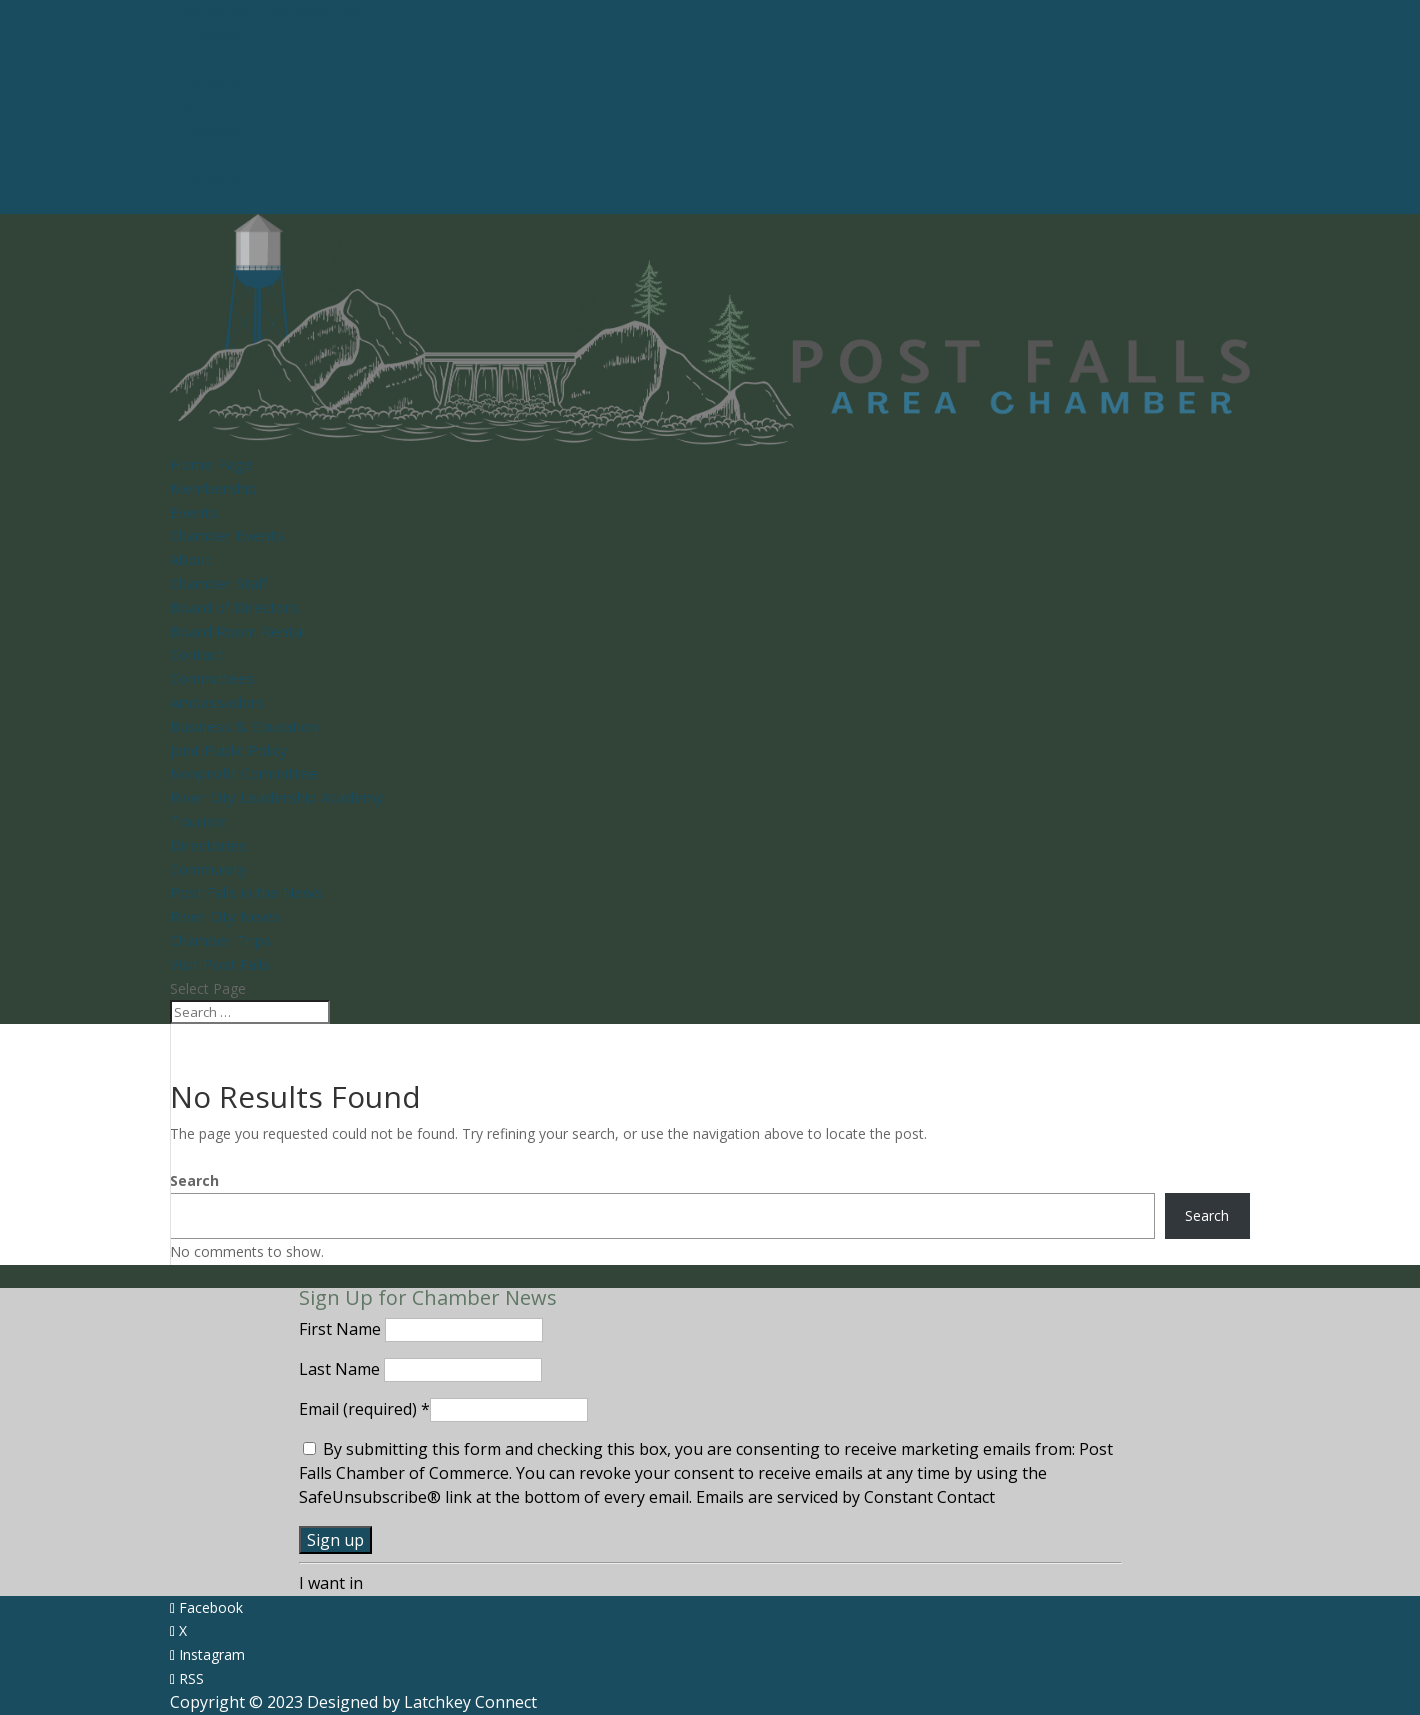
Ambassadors (217, 702)
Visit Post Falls (220, 964)
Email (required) (364, 1409)
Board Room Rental (237, 631)
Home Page (211, 464)
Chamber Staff (219, 583)
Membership (213, 488)
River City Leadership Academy (277, 797)
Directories (208, 845)
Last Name (341, 1369)
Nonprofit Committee (244, 773)
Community (208, 869)
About (190, 559)
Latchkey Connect (470, 1702)
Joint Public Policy (229, 750)
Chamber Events (227, 535)
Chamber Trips (221, 940)
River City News (225, 916)
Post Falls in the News (246, 892)
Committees (212, 678)
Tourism (198, 821)
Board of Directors (234, 607)
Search (194, 1180)
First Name (342, 1329)
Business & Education (244, 726)
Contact (196, 654)
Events (194, 512)
